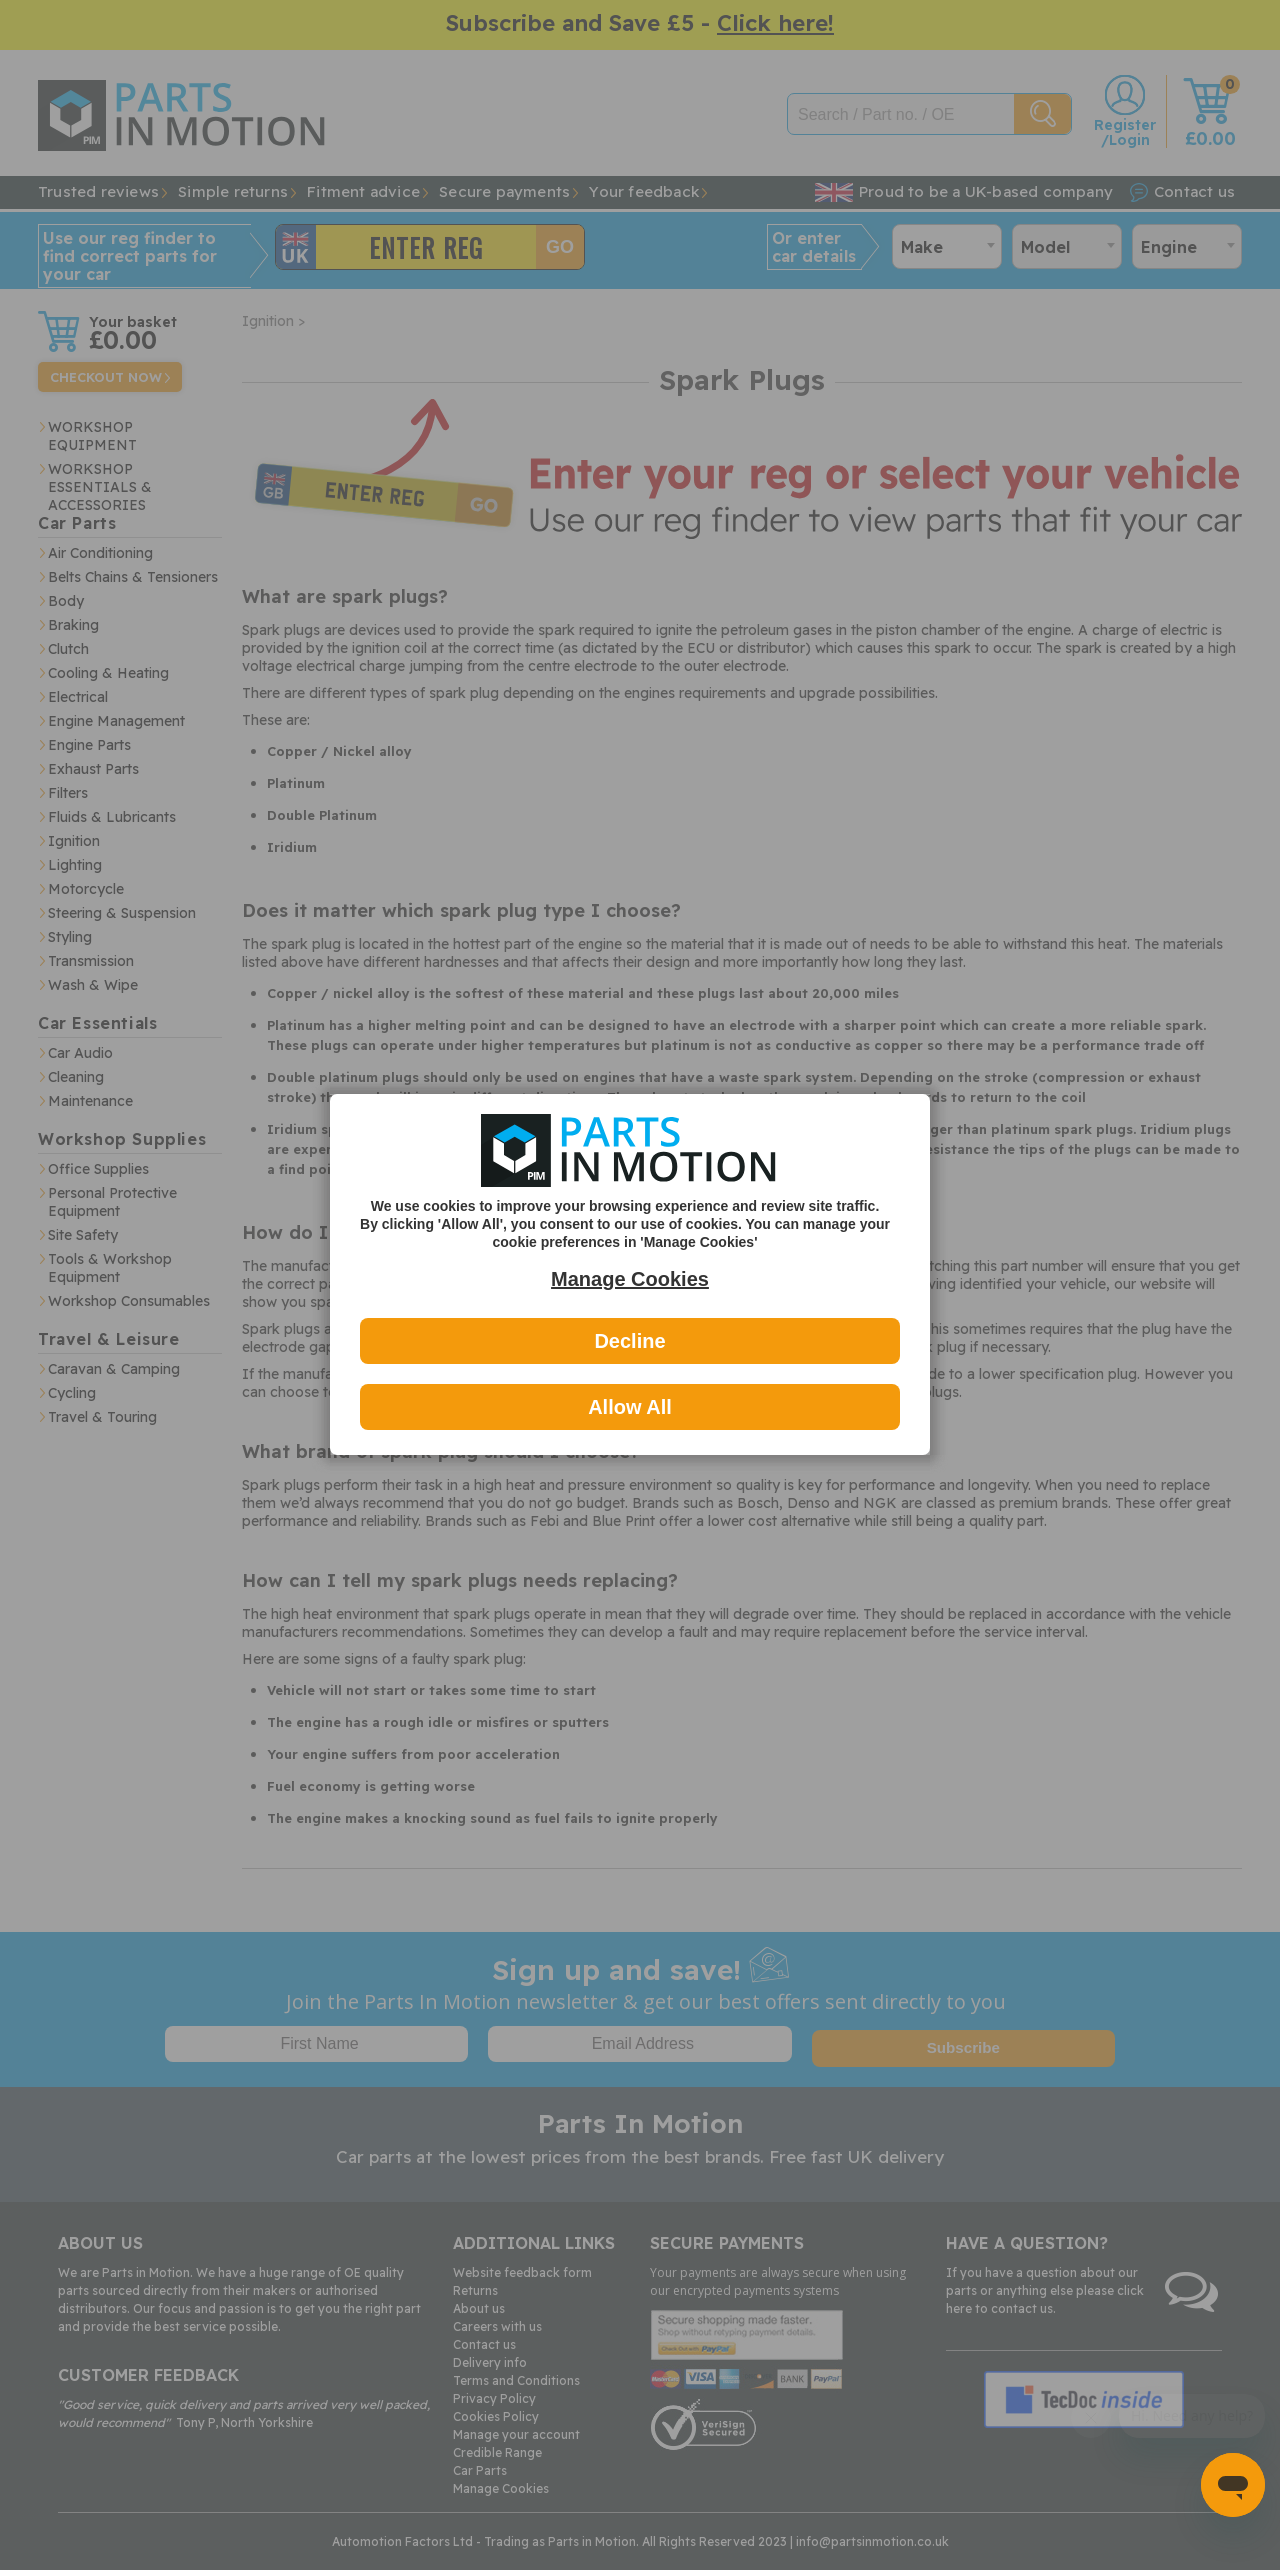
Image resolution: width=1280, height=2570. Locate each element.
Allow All (630, 1407)
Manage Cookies (630, 1279)
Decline (629, 1341)
